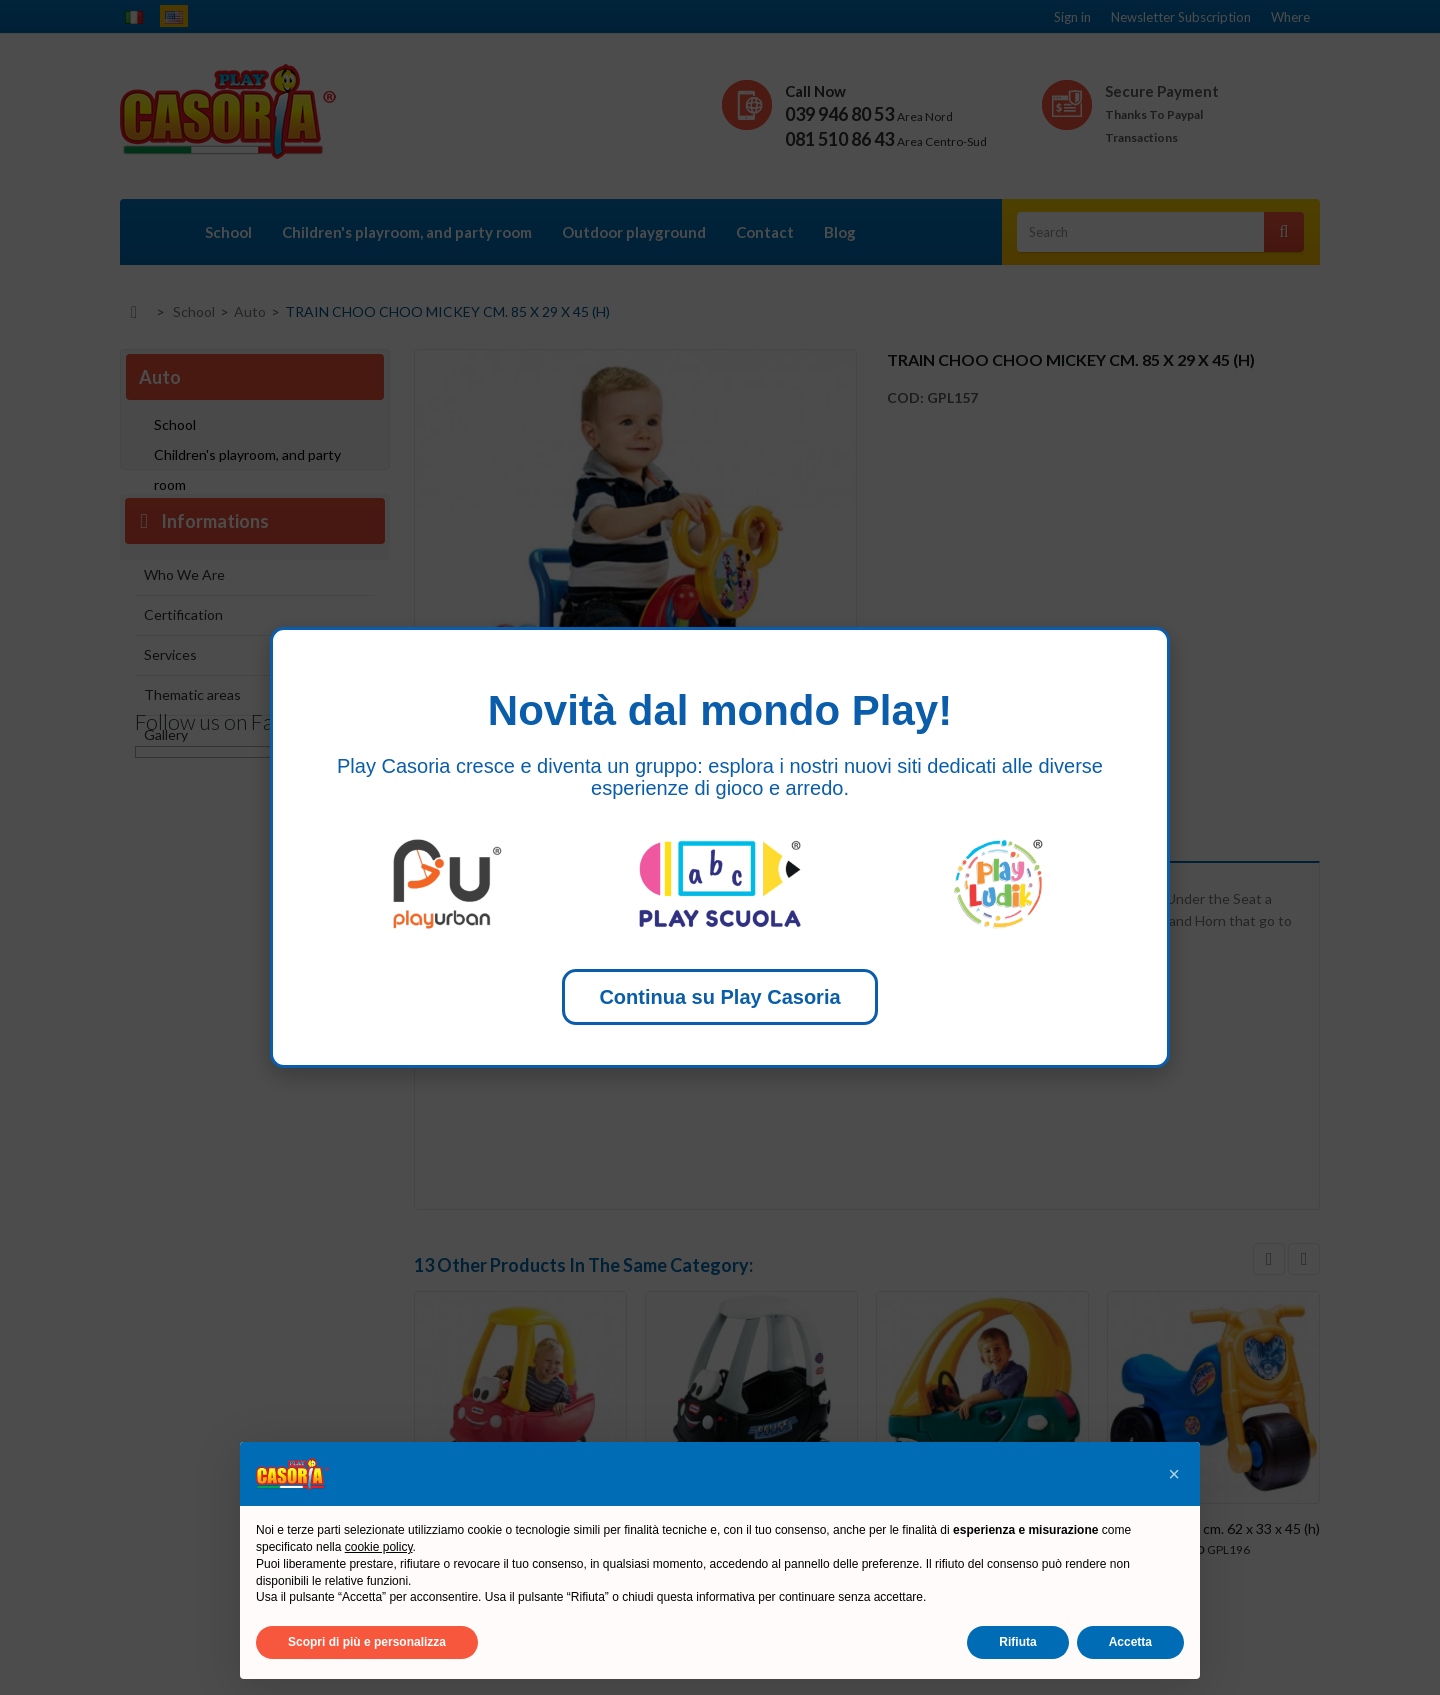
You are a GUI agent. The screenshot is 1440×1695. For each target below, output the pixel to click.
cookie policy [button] (379, 1547)
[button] (1174, 1474)
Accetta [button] (1130, 1642)
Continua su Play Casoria (719, 997)
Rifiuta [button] (1017, 1642)
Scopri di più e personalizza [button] (367, 1642)
